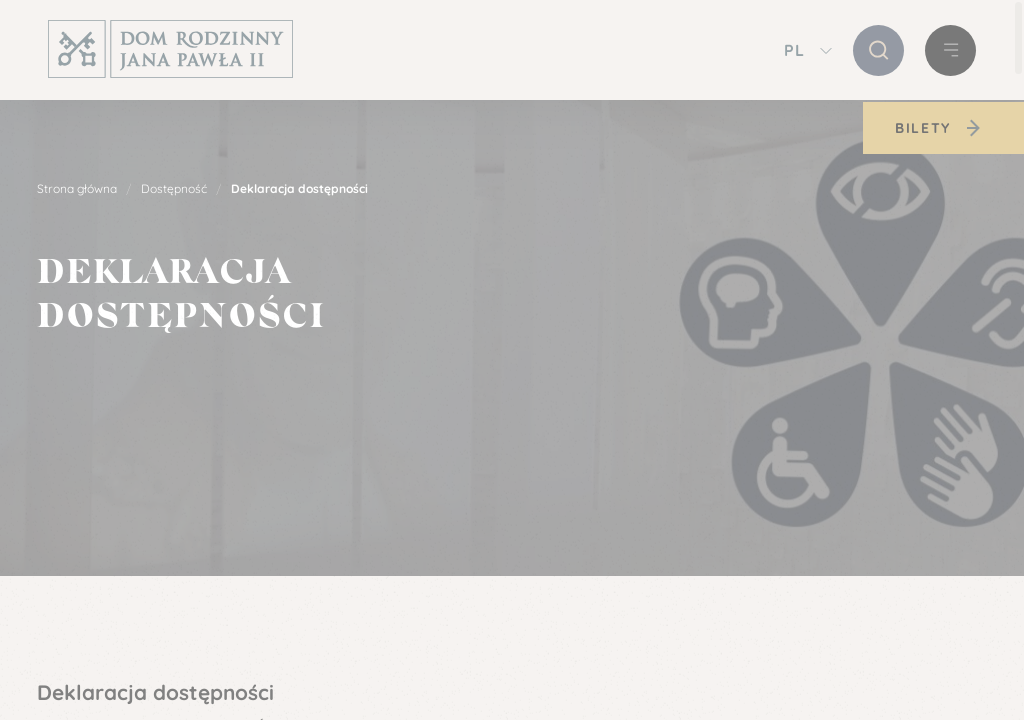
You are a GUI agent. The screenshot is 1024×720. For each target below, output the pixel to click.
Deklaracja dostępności (299, 188)
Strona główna (77, 188)
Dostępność (174, 188)
